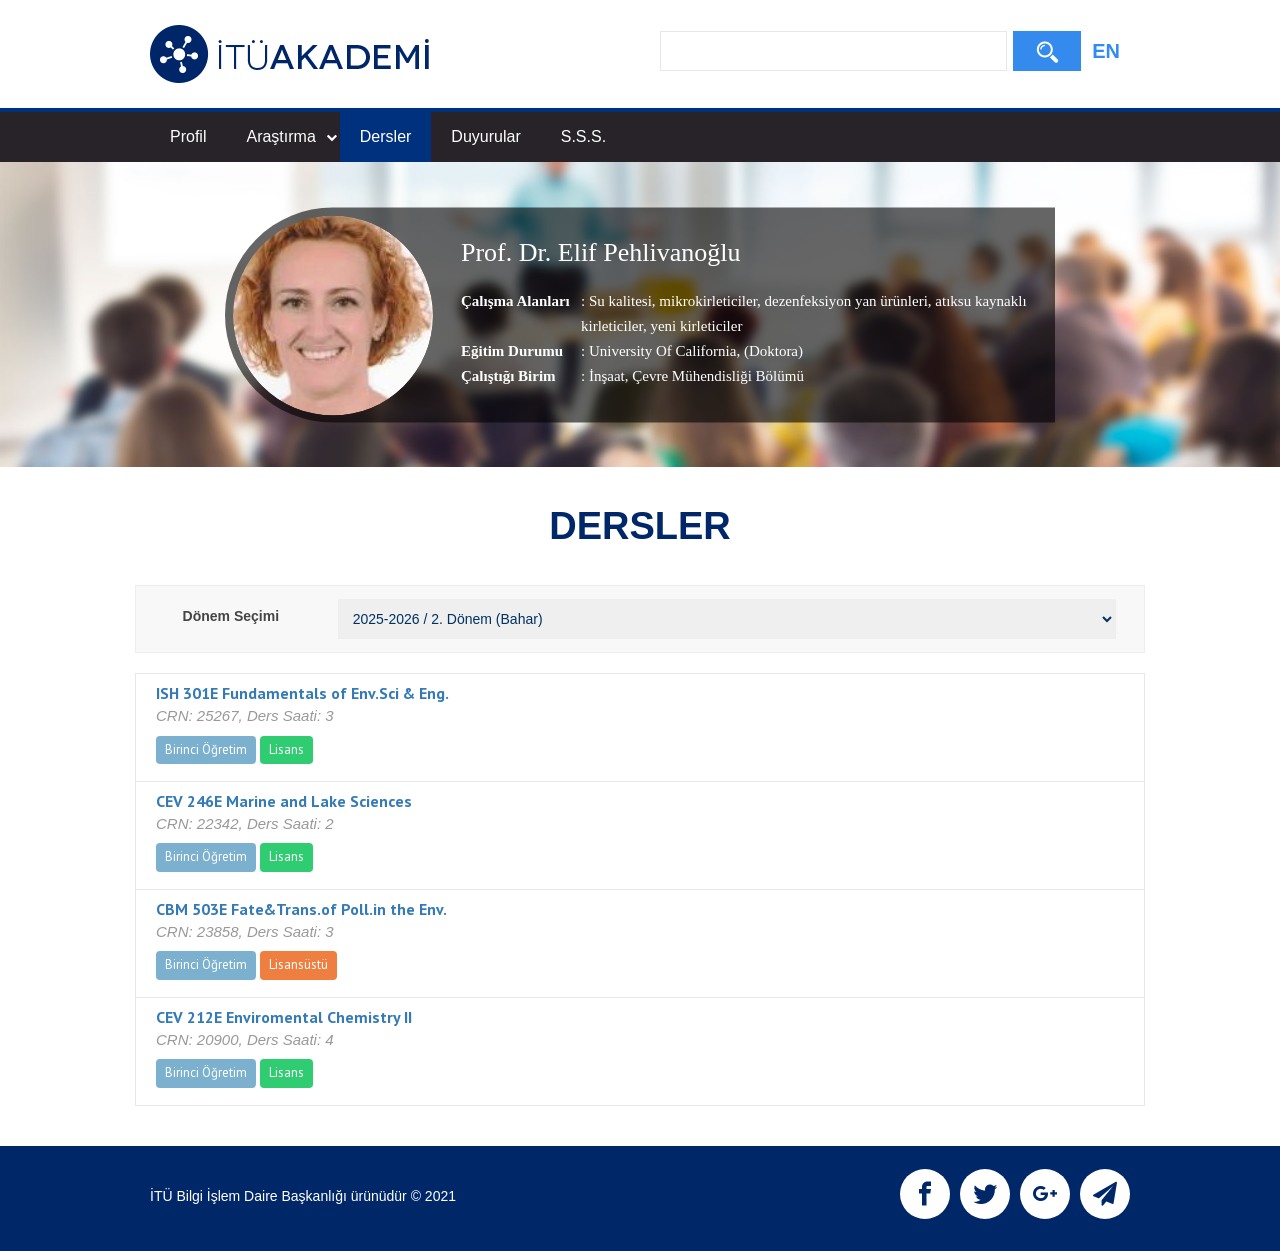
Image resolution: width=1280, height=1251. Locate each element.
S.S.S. (583, 136)
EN (1106, 51)
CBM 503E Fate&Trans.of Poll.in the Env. (301, 909)
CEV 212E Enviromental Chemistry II (284, 1017)
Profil (188, 136)
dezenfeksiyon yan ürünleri (844, 301)
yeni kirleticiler (695, 326)
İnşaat (607, 376)
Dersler (386, 136)
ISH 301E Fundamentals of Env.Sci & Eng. (302, 693)
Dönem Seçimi (231, 616)
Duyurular (485, 136)
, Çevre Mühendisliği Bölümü (714, 376)
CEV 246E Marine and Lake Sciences (284, 801)
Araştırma (291, 136)
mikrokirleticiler (706, 301)
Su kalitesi (620, 301)
